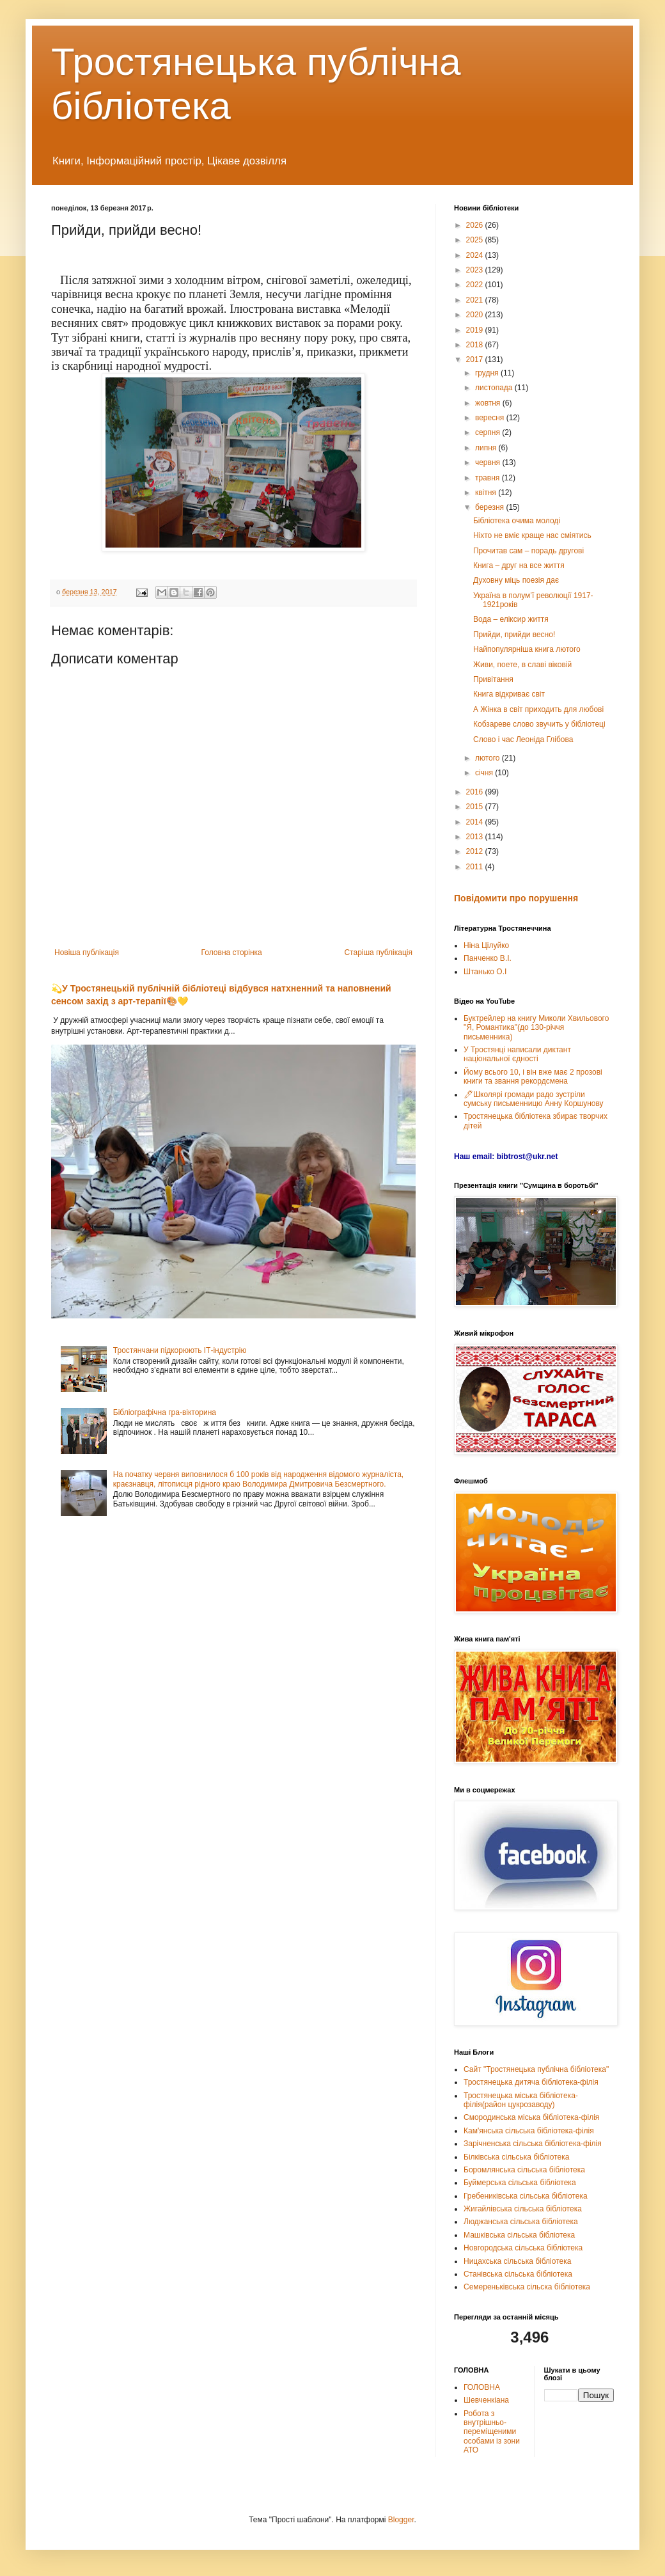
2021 (475, 300)
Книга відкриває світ (509, 694)
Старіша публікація (378, 952)
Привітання (493, 679)
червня (488, 462)
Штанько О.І (485, 971)
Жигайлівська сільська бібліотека (523, 2208)
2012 (475, 851)
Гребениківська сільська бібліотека (526, 2196)
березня (490, 507)
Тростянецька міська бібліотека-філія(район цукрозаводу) (521, 2100)
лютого (488, 758)
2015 (475, 806)
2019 (475, 330)
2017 (475, 359)
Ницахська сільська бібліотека (517, 2261)
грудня (488, 372)
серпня (488, 432)
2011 (475, 866)
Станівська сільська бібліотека (518, 2274)
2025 (475, 239)
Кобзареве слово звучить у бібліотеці (539, 724)
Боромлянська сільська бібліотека (524, 2169)
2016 (475, 791)
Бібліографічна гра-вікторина (164, 1412)
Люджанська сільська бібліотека (521, 2221)
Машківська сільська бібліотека (519, 2235)
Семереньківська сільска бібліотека (527, 2286)
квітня (486, 492)
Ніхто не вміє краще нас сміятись (532, 535)
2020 (475, 314)
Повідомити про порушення (516, 898)
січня (485, 772)
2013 (475, 836)
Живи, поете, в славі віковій (522, 664)
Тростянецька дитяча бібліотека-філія (531, 2082)
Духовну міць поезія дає (516, 580)
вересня (490, 417)
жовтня (489, 403)
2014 (475, 822)
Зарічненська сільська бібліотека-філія (533, 2143)
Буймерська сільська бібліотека (520, 2182)
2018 (475, 344)
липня (487, 447)
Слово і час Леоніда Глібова (523, 739)
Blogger (401, 2519)
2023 (475, 269)
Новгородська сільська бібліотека (523, 2247)
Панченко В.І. (488, 958)
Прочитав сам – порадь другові (528, 550)
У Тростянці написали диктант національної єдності (517, 1054)
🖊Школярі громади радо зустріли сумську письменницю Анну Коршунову (534, 1099)
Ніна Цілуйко (486, 945)
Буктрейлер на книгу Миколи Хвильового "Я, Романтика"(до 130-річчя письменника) (536, 1027)
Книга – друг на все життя (519, 565)
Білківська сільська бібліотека (516, 2157)
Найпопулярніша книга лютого (527, 649)
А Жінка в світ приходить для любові (538, 709)
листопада (495, 387)
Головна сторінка (231, 952)
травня (488, 477)
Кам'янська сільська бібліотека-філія (529, 2130)
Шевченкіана (486, 2400)
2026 (475, 225)
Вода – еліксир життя (511, 619)
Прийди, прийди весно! (514, 634)
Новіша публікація (86, 952)
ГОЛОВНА (482, 2387)
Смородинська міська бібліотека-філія (531, 2117)
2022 (475, 284)
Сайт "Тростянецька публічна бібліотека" (536, 2069)
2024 (475, 255)
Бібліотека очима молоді (516, 520)
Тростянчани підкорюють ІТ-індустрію (180, 1350)
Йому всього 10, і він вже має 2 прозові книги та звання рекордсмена (533, 1077)
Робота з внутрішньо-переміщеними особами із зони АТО (492, 2432)
